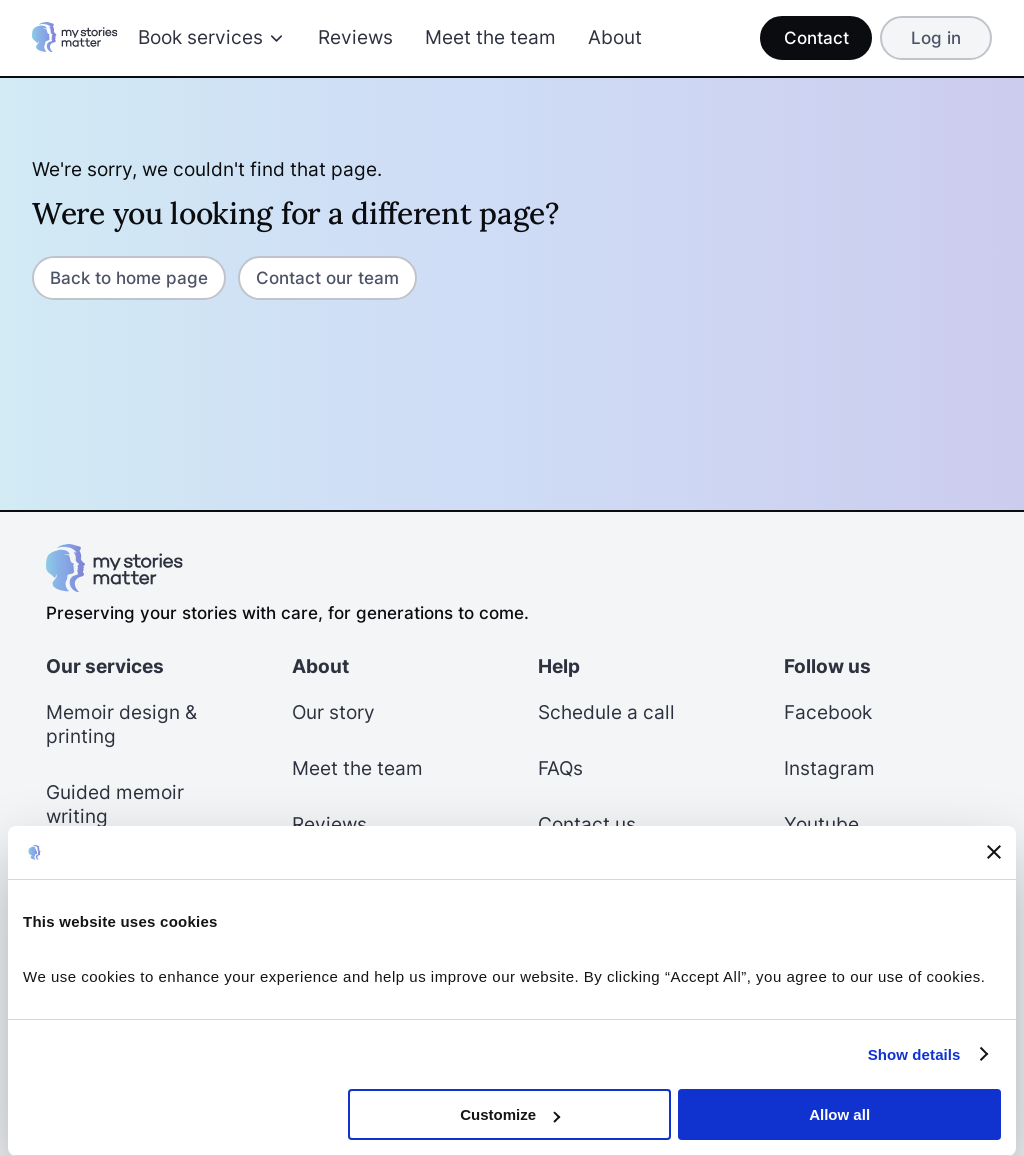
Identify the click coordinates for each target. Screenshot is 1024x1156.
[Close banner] (994, 852)
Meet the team (490, 37)
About (615, 37)
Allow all (839, 1114)
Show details (914, 1054)
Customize (510, 1114)
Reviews (355, 37)
